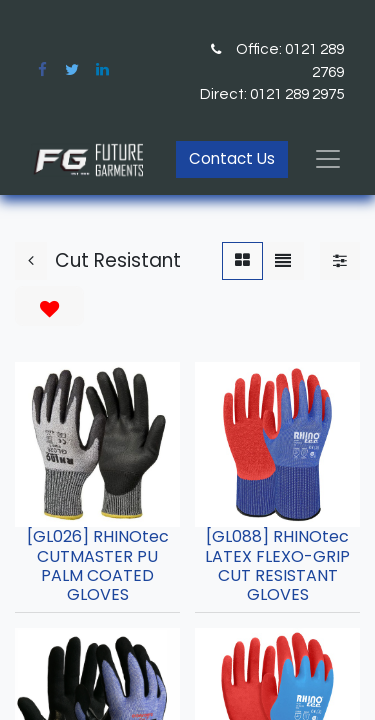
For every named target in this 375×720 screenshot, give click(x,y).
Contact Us (232, 158)
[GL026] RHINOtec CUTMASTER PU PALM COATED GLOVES (98, 565)
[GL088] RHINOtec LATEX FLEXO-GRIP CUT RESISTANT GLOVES (277, 565)
